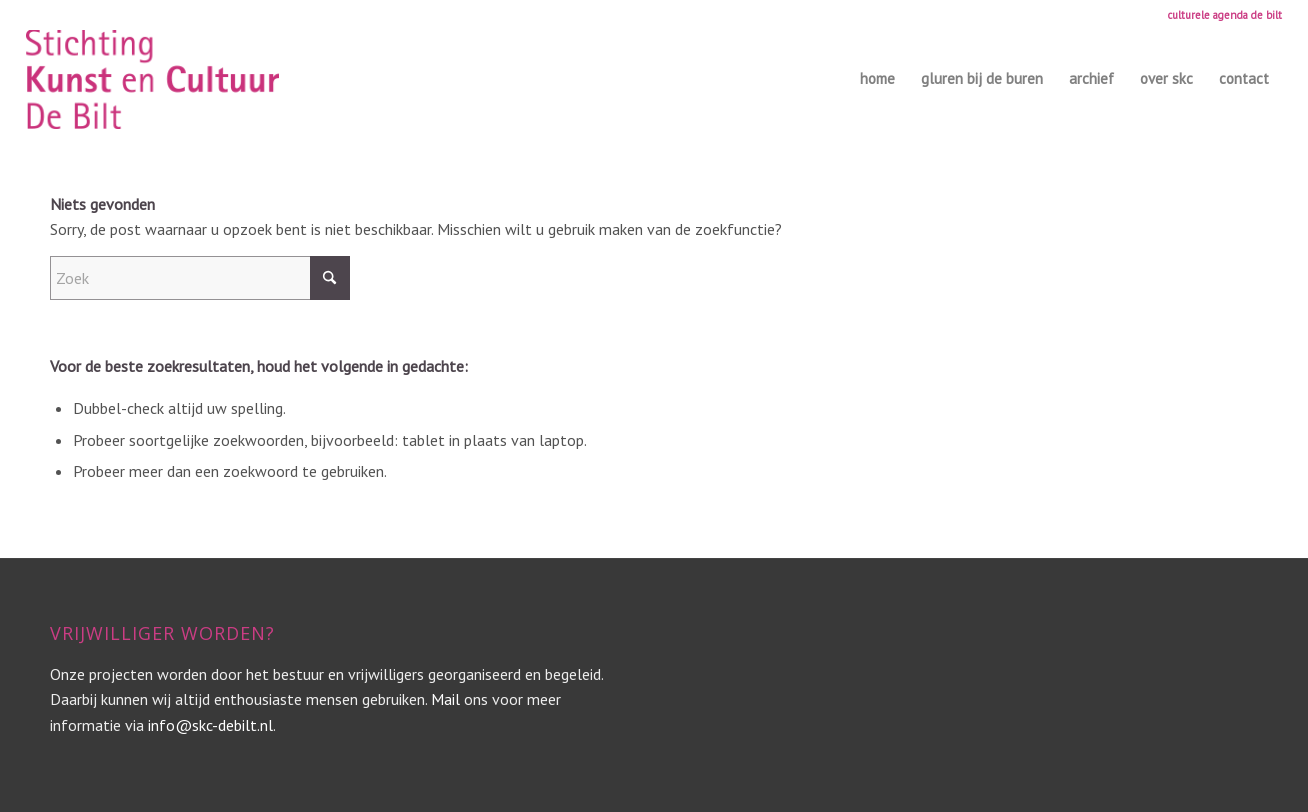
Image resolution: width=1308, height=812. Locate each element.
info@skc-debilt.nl (210, 725)
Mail (445, 699)
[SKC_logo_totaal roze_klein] (152, 79)
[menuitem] (1220, 15)
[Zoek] (200, 278)
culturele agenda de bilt (1225, 15)
